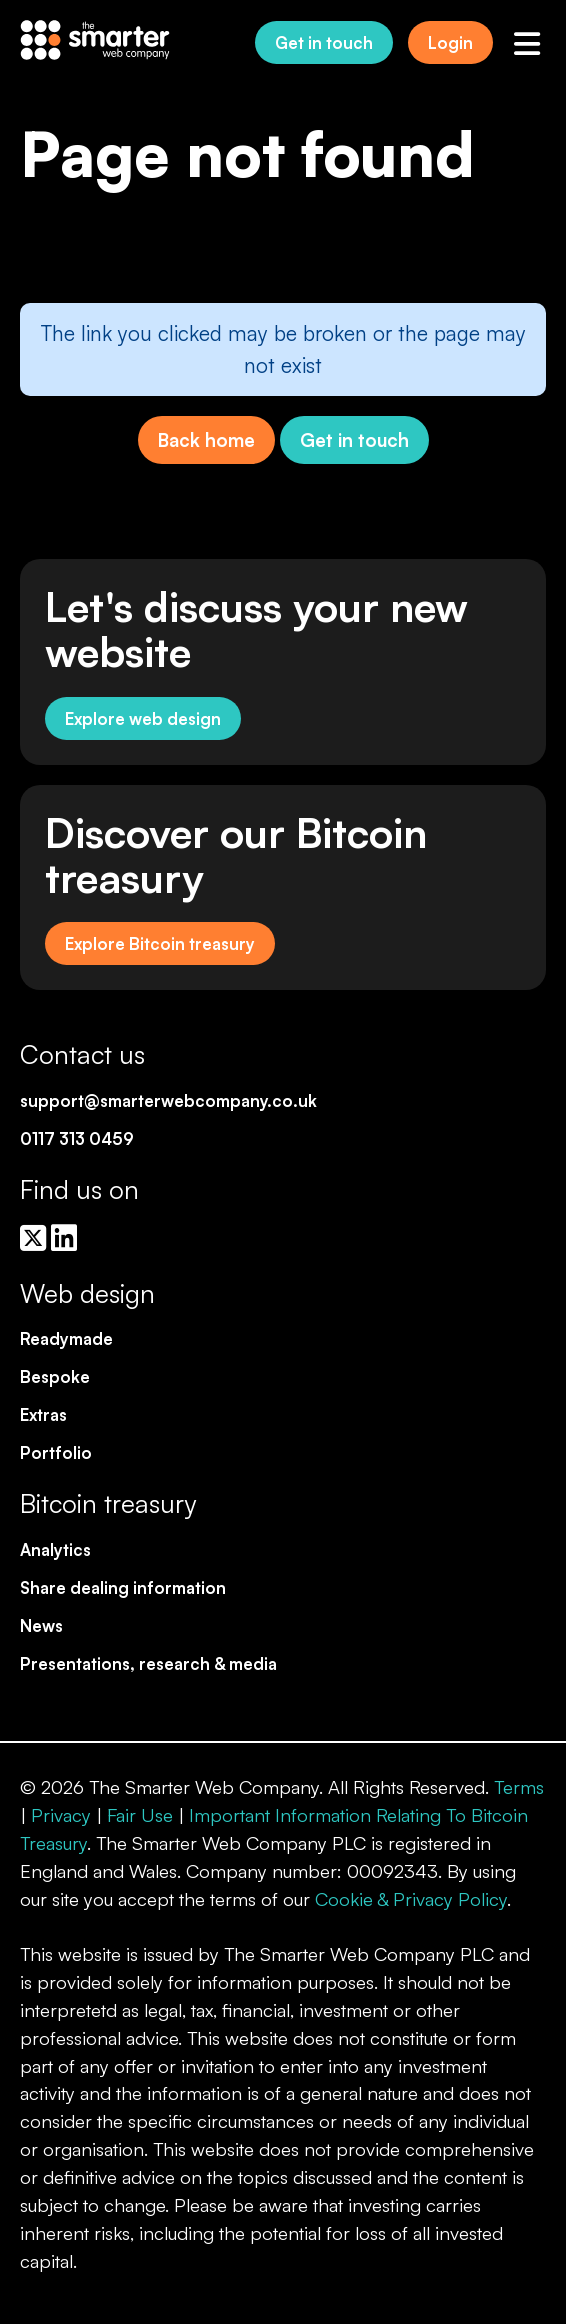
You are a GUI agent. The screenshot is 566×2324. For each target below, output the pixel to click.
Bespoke (55, 1376)
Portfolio (56, 1452)
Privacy (61, 1814)
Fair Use (140, 1814)
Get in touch (324, 42)
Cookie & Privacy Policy (411, 1898)
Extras (43, 1414)
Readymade (66, 1338)
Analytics (55, 1549)
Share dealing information (123, 1587)
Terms (519, 1786)
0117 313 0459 (77, 1138)
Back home (206, 439)
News (41, 1625)
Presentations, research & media (148, 1663)
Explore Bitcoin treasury (160, 943)
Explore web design (143, 718)
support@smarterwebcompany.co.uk (168, 1100)
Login (450, 42)
